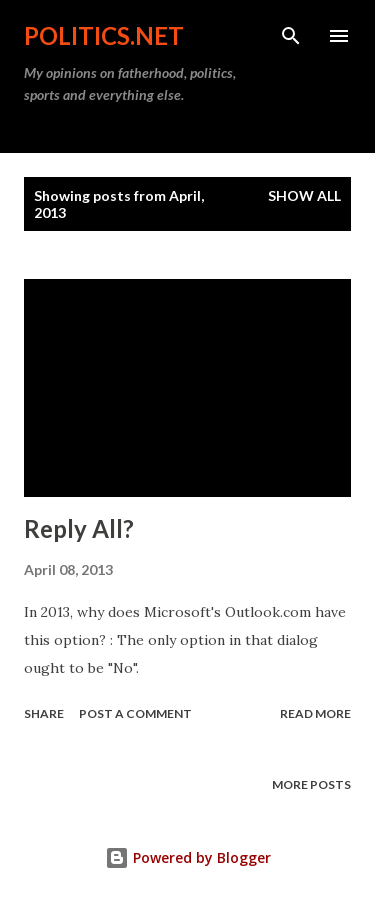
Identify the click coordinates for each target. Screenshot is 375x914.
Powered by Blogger (188, 857)
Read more (315, 713)
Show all (304, 195)
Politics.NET (104, 35)
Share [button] (44, 713)
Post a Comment (135, 713)
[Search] (291, 36)
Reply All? (79, 528)
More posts (311, 784)
